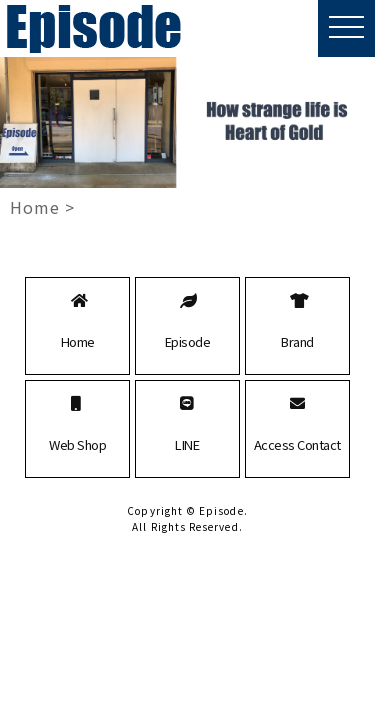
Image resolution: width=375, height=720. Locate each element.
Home (35, 207)
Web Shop (77, 444)
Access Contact (297, 444)
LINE (187, 444)
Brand (297, 341)
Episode (188, 341)
